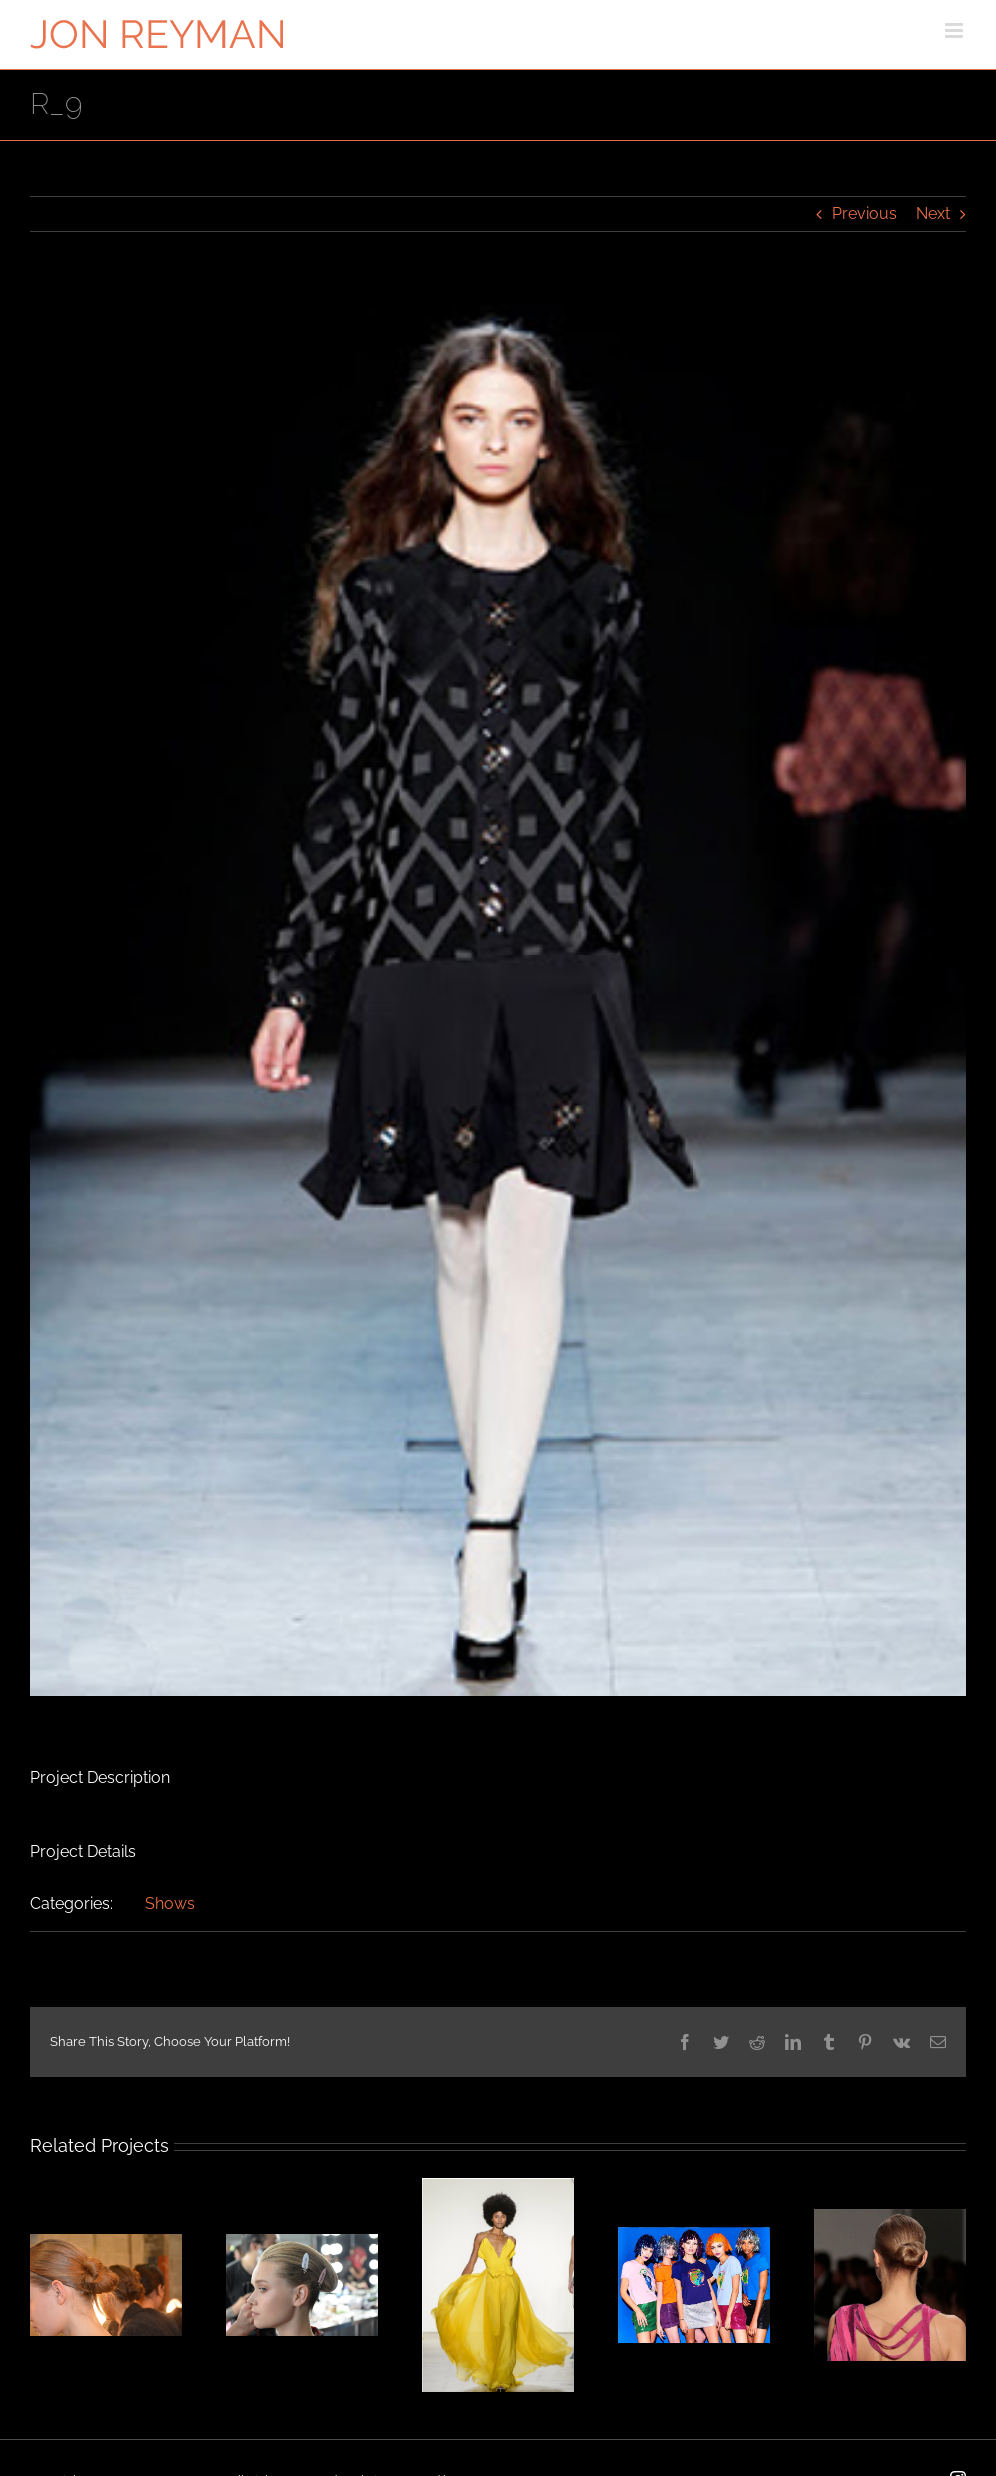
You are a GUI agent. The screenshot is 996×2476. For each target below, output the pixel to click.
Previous (864, 213)
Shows (170, 1903)
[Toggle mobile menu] (955, 30)
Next (933, 213)
